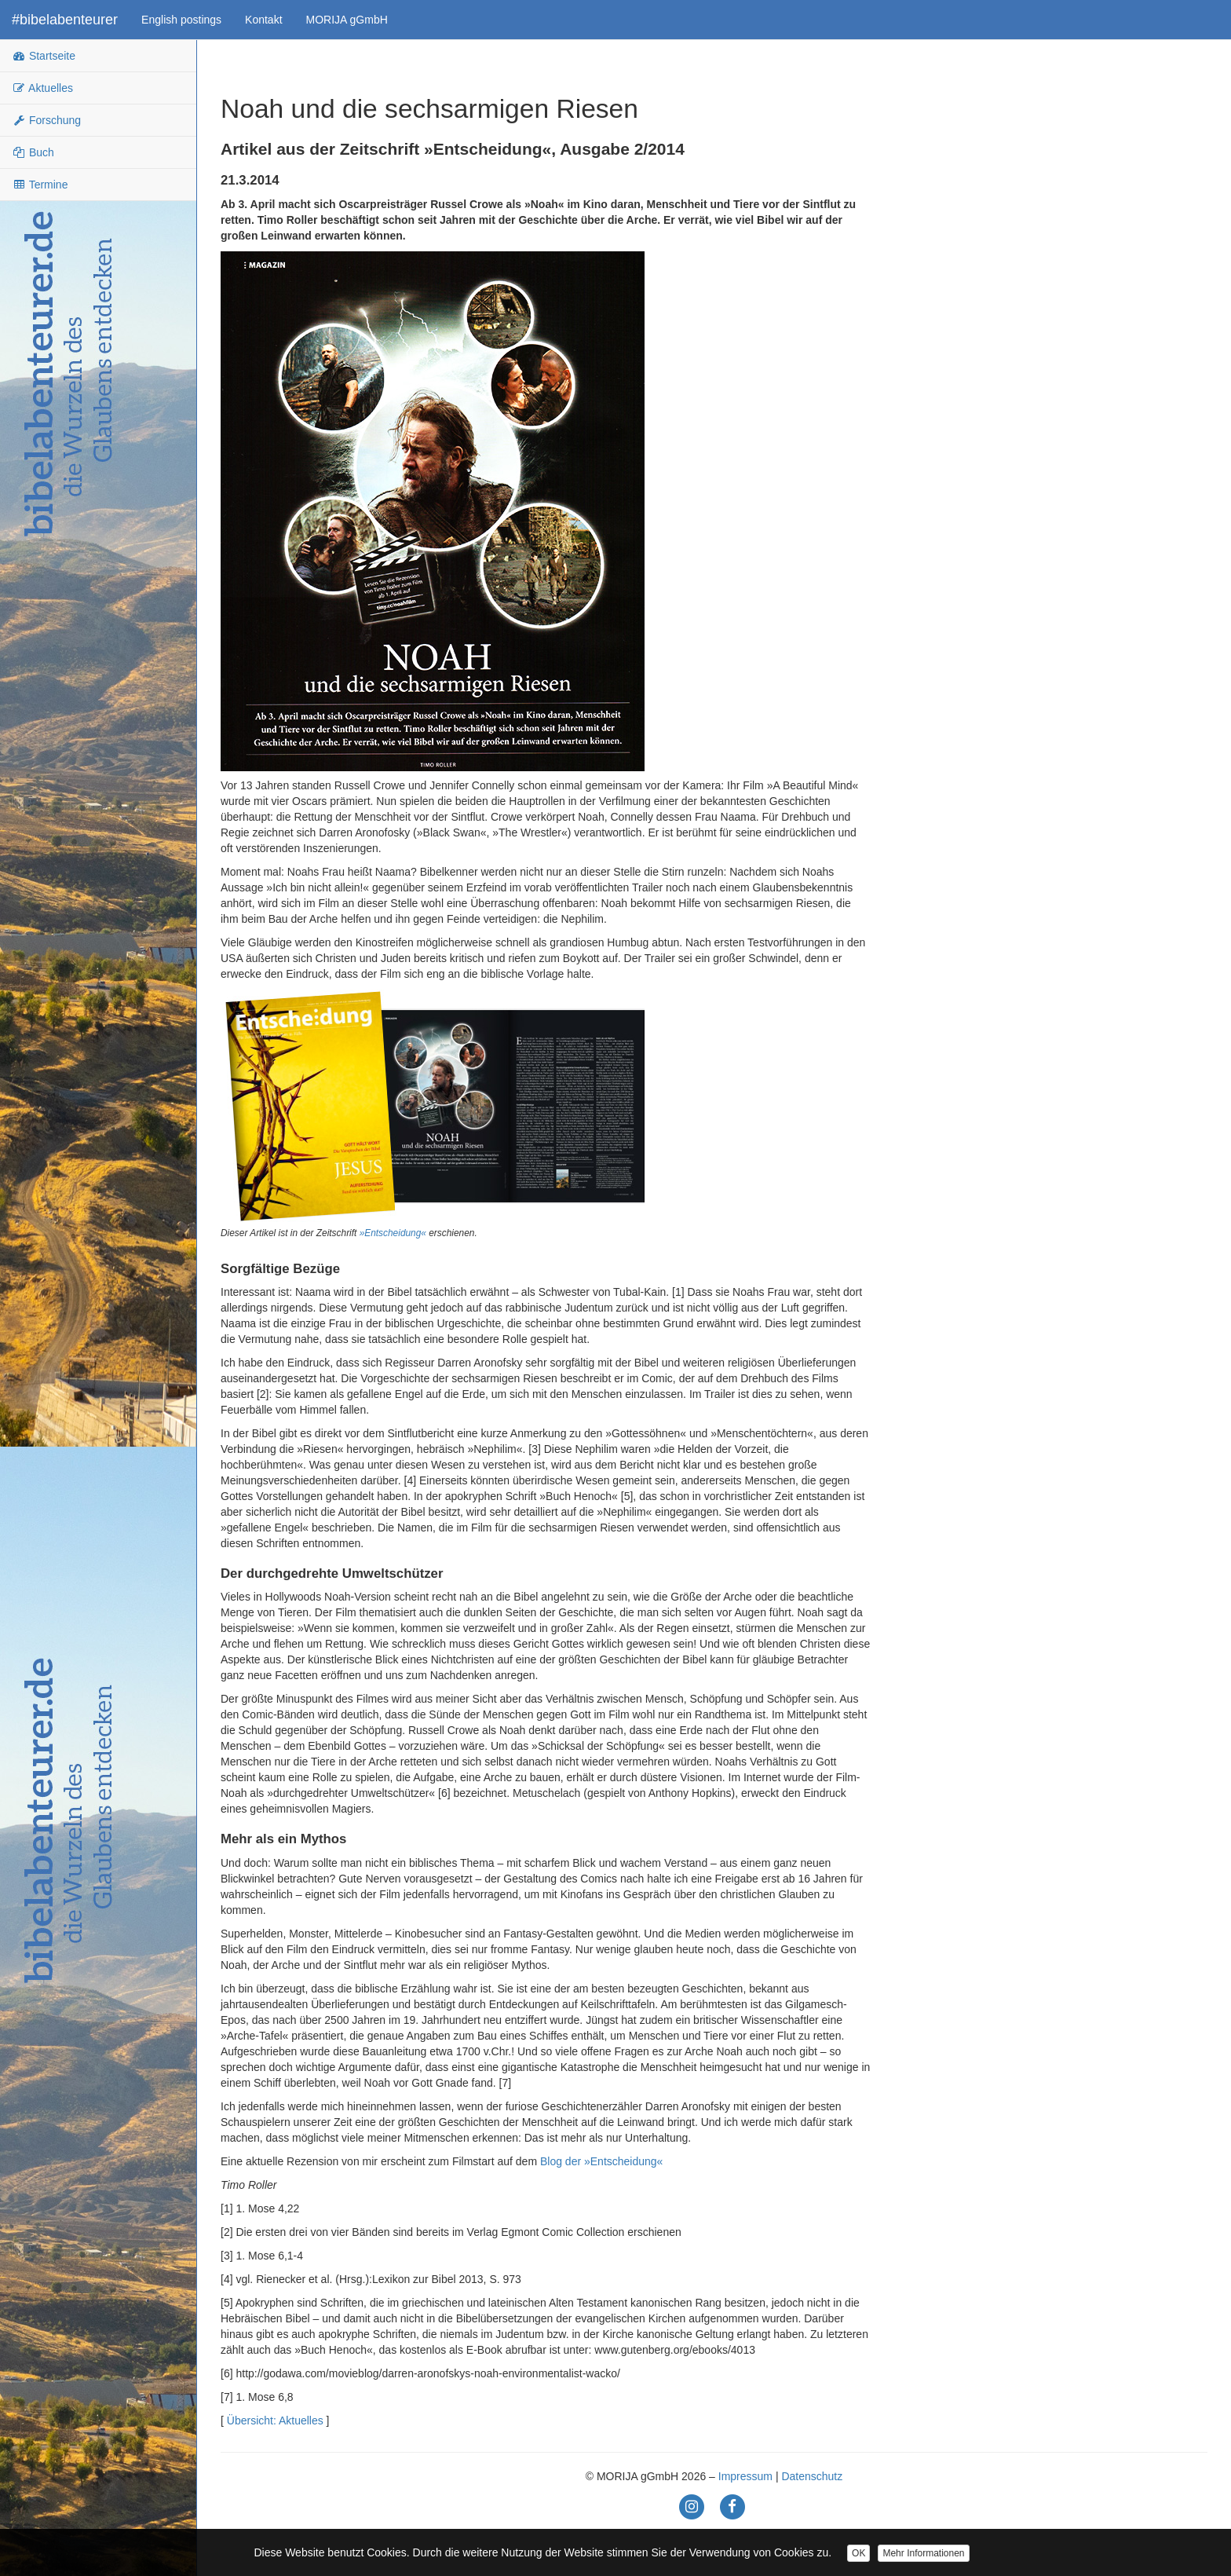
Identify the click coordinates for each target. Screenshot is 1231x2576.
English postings (181, 19)
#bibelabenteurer (65, 19)
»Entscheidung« (393, 1233)
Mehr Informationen (923, 2553)
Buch (33, 152)
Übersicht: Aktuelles (275, 2420)
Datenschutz (811, 2476)
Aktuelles (42, 88)
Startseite (43, 55)
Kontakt (263, 19)
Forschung (46, 120)
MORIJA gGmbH (347, 19)
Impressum (745, 2476)
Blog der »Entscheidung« (601, 2161)
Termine (40, 184)
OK (858, 2553)
